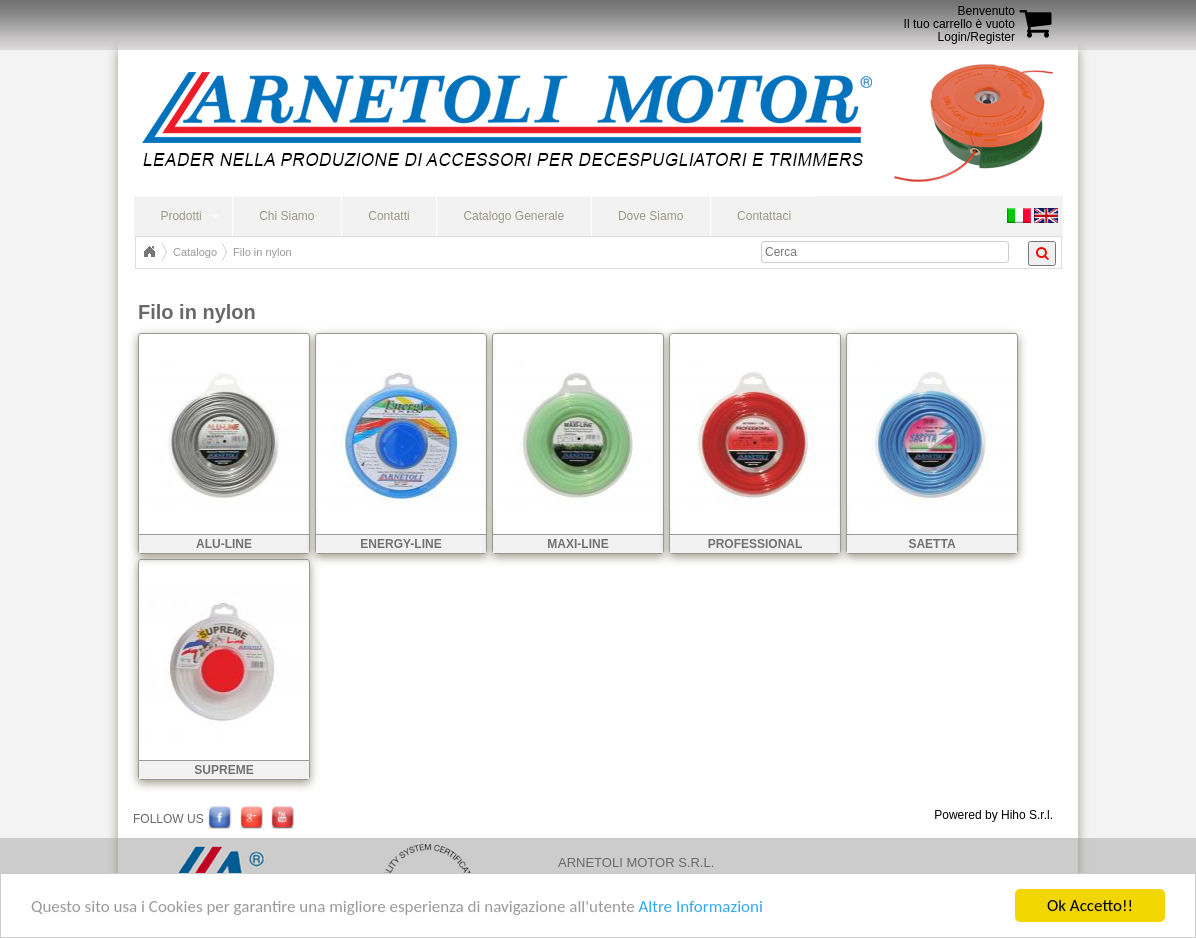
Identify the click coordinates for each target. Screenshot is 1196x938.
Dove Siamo (650, 216)
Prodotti (180, 216)
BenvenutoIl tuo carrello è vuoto (959, 17)
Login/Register (976, 37)
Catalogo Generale (513, 216)
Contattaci (764, 216)
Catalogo (195, 252)
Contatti (388, 216)
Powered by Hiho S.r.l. (993, 815)
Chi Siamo (286, 216)
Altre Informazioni (700, 906)
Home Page (149, 252)
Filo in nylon (262, 252)
